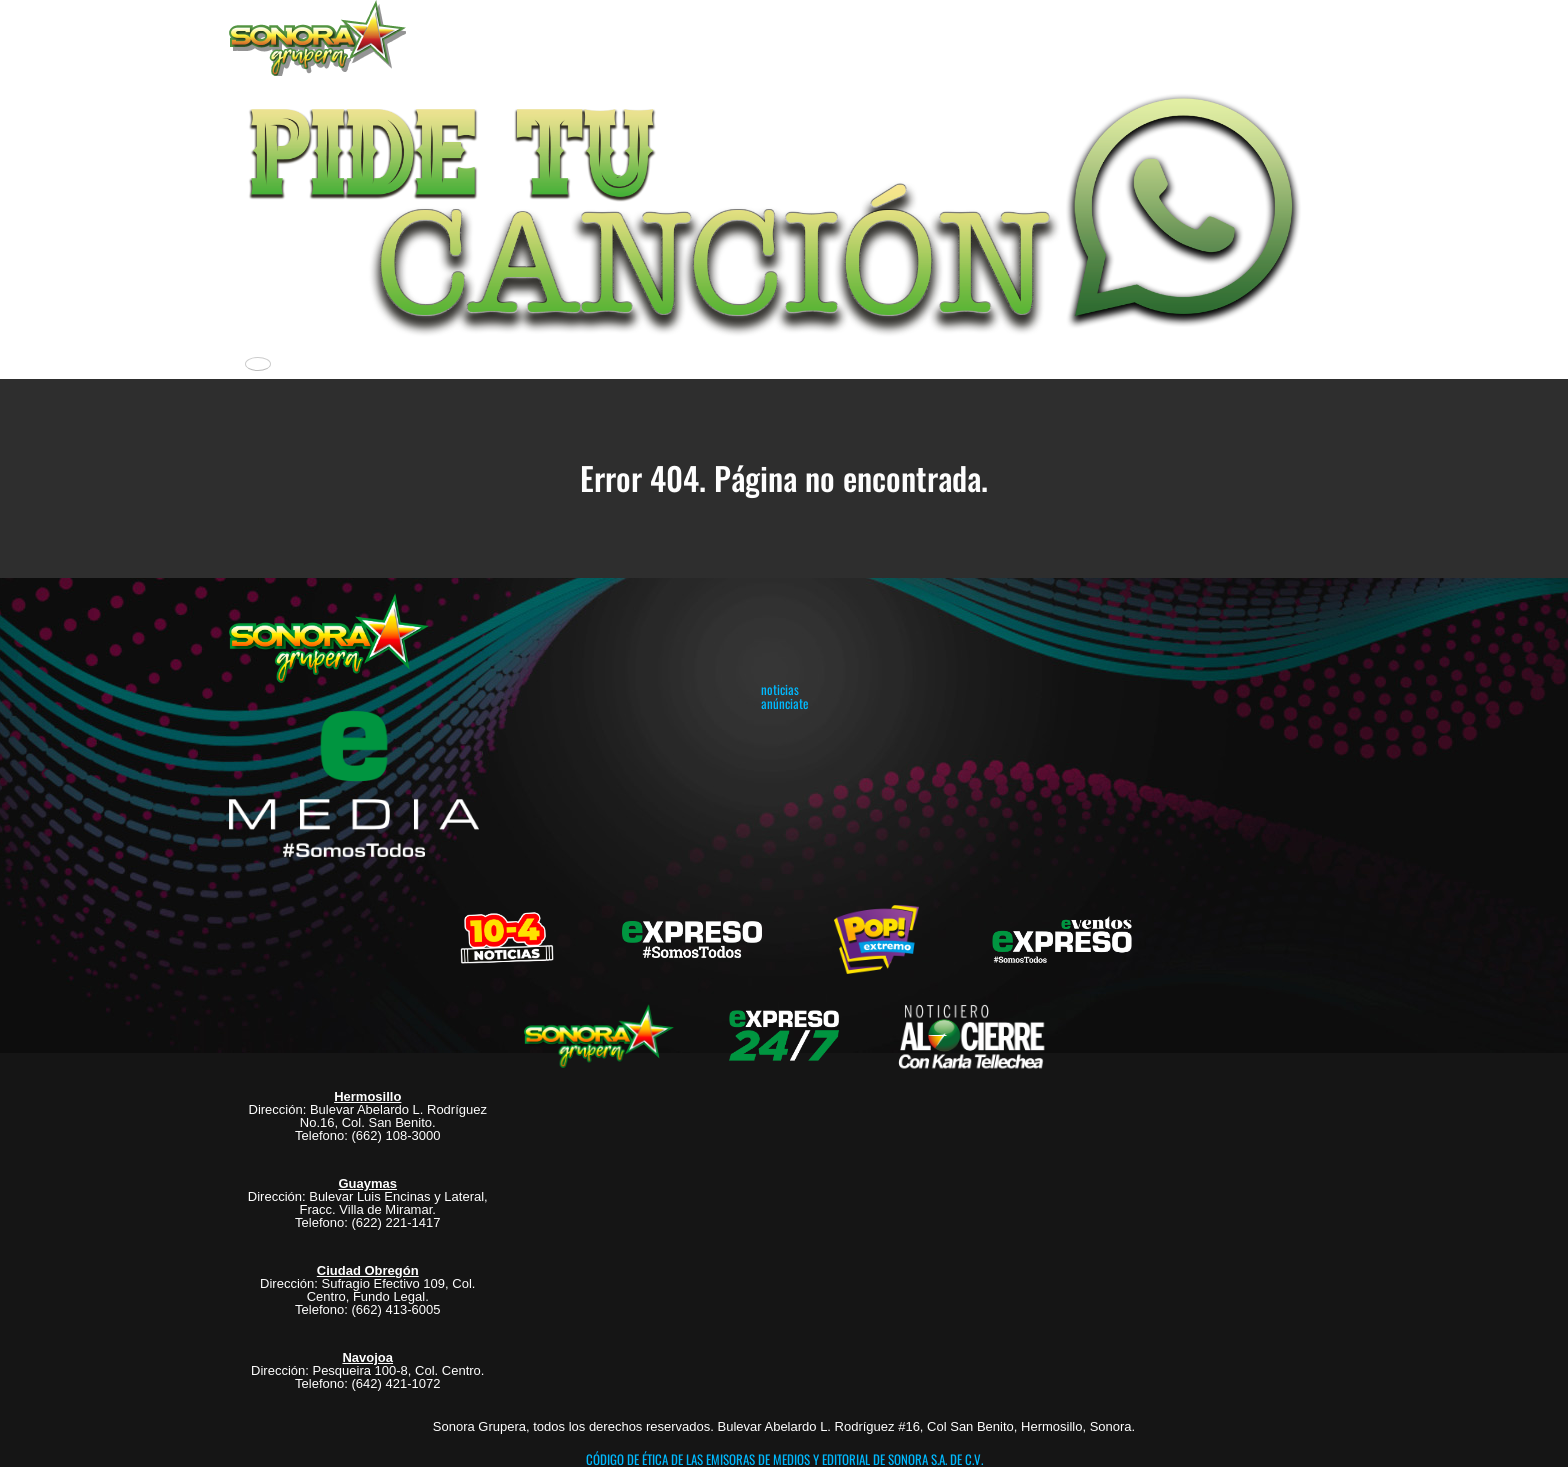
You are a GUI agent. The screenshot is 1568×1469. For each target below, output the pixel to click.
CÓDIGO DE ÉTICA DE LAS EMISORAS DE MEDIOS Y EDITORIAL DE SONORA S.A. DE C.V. (784, 1459)
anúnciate (784, 703)
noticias (780, 689)
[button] (784, 210)
